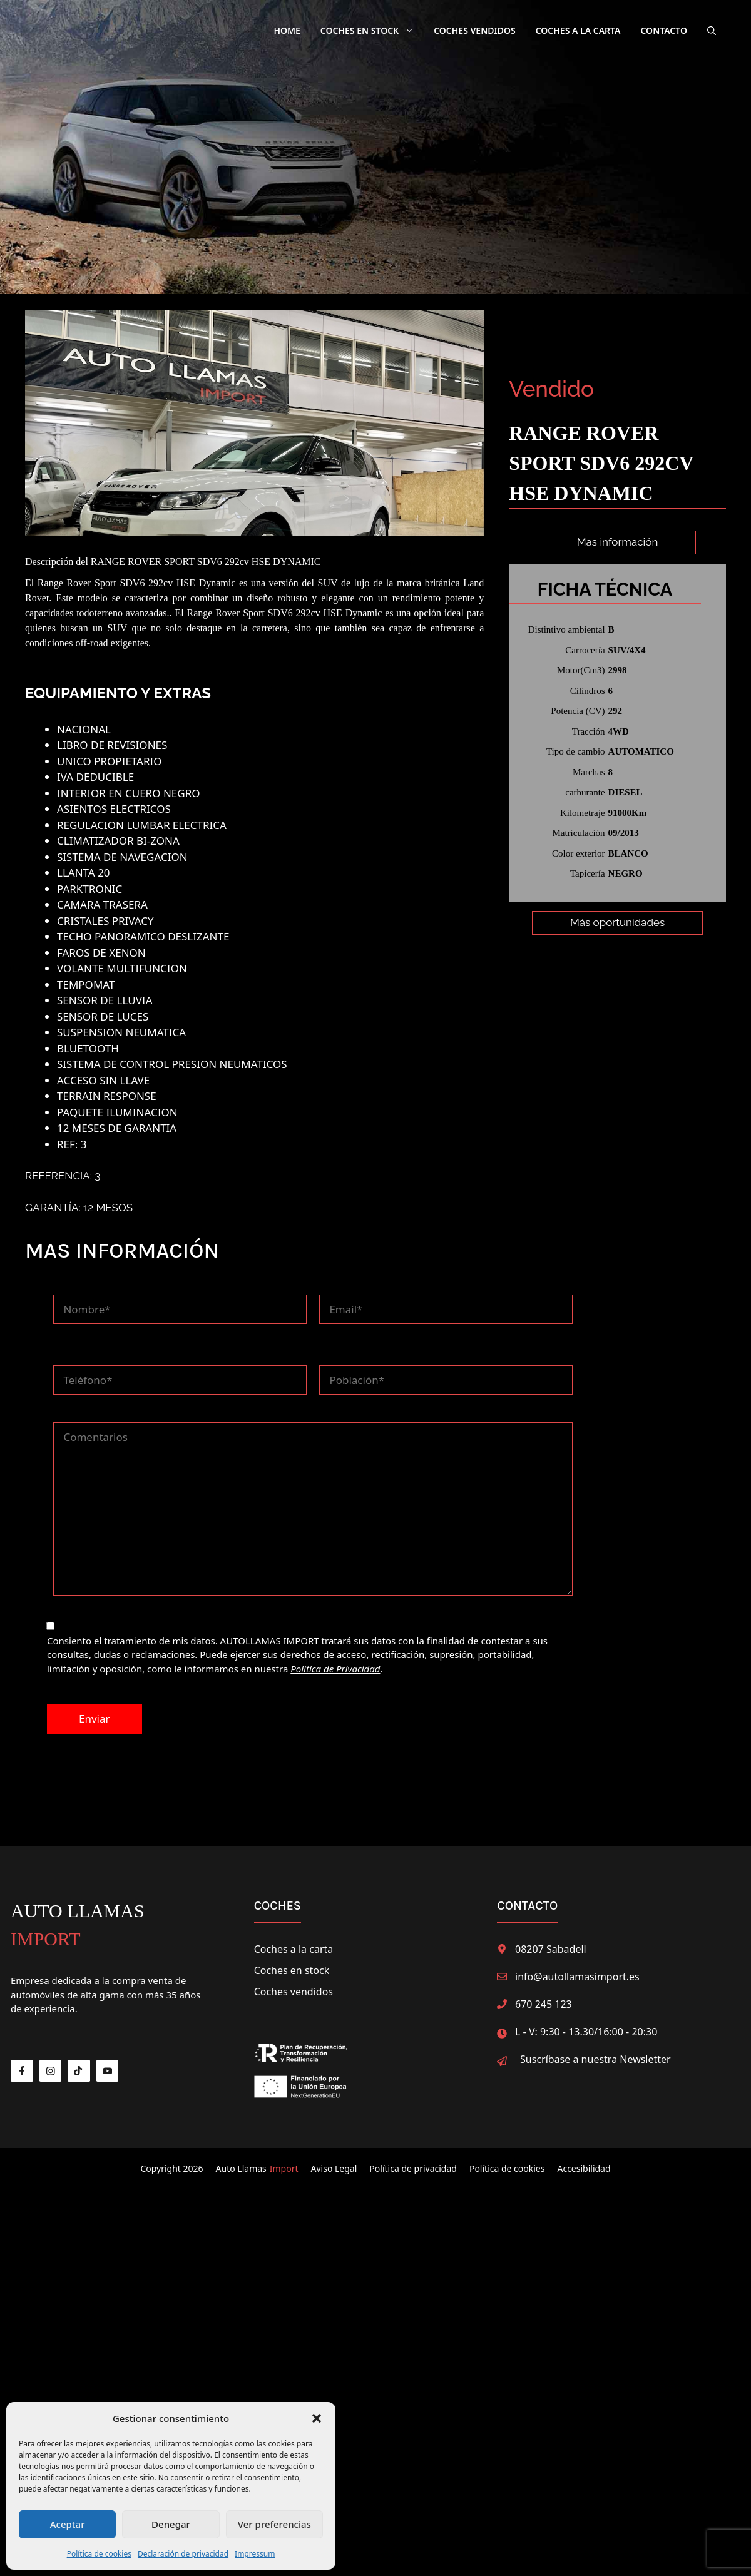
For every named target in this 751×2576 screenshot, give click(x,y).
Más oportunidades (617, 972)
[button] (316, 2418)
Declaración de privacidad (183, 2553)
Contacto (663, 30)
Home (286, 30)
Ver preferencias (274, 2524)
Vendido (551, 389)
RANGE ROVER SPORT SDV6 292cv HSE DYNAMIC (206, 555)
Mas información (617, 542)
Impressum (255, 2553)
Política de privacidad (413, 2161)
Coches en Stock (372, 31)
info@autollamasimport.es (577, 1970)
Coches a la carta (578, 30)
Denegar (170, 2524)
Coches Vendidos (474, 30)
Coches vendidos (293, 1985)
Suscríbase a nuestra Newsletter (595, 2052)
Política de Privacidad (335, 1662)
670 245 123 (543, 1997)
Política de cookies (99, 2553)
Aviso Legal (334, 2161)
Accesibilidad (583, 2161)
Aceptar (67, 2524)
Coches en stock (292, 1963)
